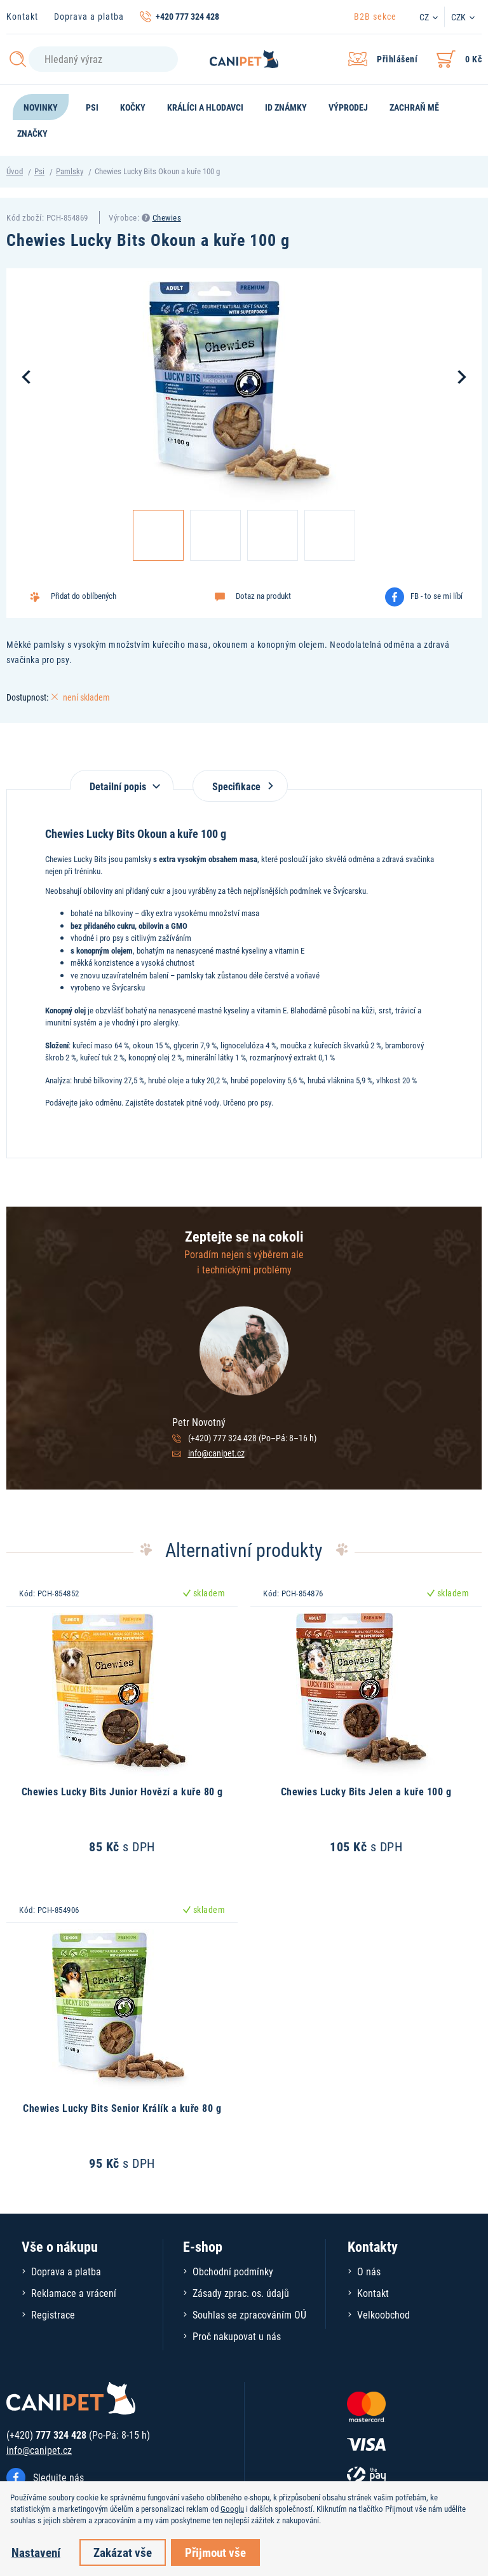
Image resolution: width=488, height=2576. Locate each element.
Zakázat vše (122, 2552)
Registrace (53, 2314)
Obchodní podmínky (233, 2271)
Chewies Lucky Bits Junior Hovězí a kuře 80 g (122, 1791)
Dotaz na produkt (263, 595)
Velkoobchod (383, 2314)
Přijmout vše (215, 2552)
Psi (39, 171)
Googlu (232, 2508)
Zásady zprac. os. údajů (241, 2292)
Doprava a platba (89, 16)
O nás (369, 2271)
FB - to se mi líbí (436, 595)
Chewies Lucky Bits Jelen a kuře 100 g (366, 1791)
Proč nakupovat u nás (237, 2336)
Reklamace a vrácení (73, 2292)
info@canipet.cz (216, 1453)
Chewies (167, 217)
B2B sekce (375, 16)
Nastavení (35, 2552)
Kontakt (22, 16)
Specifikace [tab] (240, 786)
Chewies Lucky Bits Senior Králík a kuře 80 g (122, 2107)
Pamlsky (69, 171)
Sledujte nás (58, 2477)
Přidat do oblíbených (83, 595)
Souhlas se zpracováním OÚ (249, 2314)
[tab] (121, 780)
